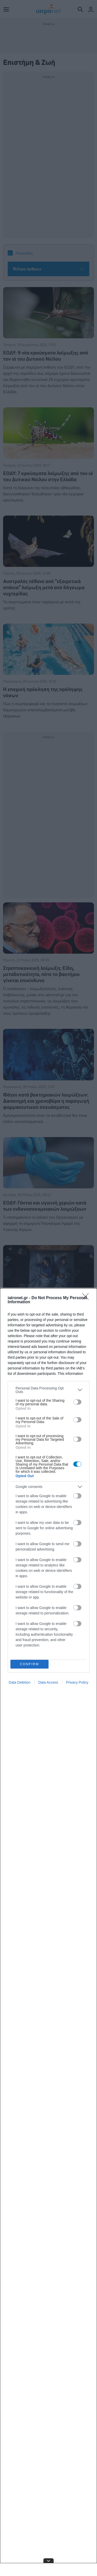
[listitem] (48, 1390)
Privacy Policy (77, 1682)
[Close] (87, 1298)
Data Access (48, 1682)
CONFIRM (29, 1664)
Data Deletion (19, 1682)
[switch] (77, 1402)
